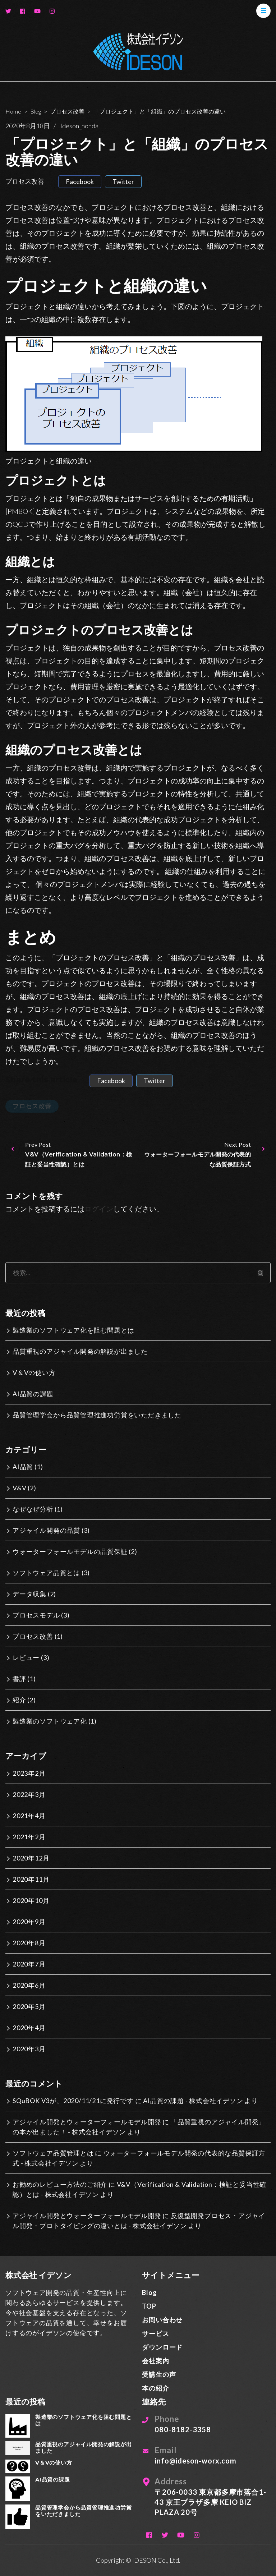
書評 (19, 1679)
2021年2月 (29, 1837)
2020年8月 (29, 1943)
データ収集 (29, 1594)
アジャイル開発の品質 (46, 1530)
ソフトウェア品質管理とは (53, 2153)
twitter (123, 181)
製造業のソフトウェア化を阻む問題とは (73, 1330)
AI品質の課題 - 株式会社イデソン (193, 2100)
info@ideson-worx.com (195, 2460)
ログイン (98, 1208)
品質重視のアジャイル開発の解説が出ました (80, 1351)
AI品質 (23, 1467)
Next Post (205, 1155)
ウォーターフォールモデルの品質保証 (70, 1551)
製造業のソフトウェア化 (50, 1721)
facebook (80, 181)
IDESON (144, 2560)
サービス (155, 2333)
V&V (19, 1488)
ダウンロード (162, 2347)
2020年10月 (31, 1900)
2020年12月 (31, 1858)
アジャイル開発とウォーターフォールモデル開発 (87, 2122)
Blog (149, 2292)
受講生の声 (159, 2374)
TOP (149, 2306)
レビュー (26, 1657)
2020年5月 (29, 2006)
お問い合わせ (162, 2320)
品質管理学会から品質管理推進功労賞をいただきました (97, 1415)
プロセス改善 (24, 181)
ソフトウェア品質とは (46, 1573)
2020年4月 (29, 2028)
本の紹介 (155, 2388)
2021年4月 (29, 1816)
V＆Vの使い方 (34, 1372)
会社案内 (155, 2361)
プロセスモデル (36, 1615)
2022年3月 (29, 1794)
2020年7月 (29, 1964)
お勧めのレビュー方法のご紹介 (60, 2184)
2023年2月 (29, 1773)
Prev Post (70, 1155)
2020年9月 (29, 1922)
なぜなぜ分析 (33, 1509)
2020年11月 (31, 1879)
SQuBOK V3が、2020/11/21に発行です (73, 2100)
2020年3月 (29, 2049)
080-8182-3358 (183, 2429)
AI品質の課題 (33, 1394)
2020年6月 (29, 1985)
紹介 (19, 1700)
